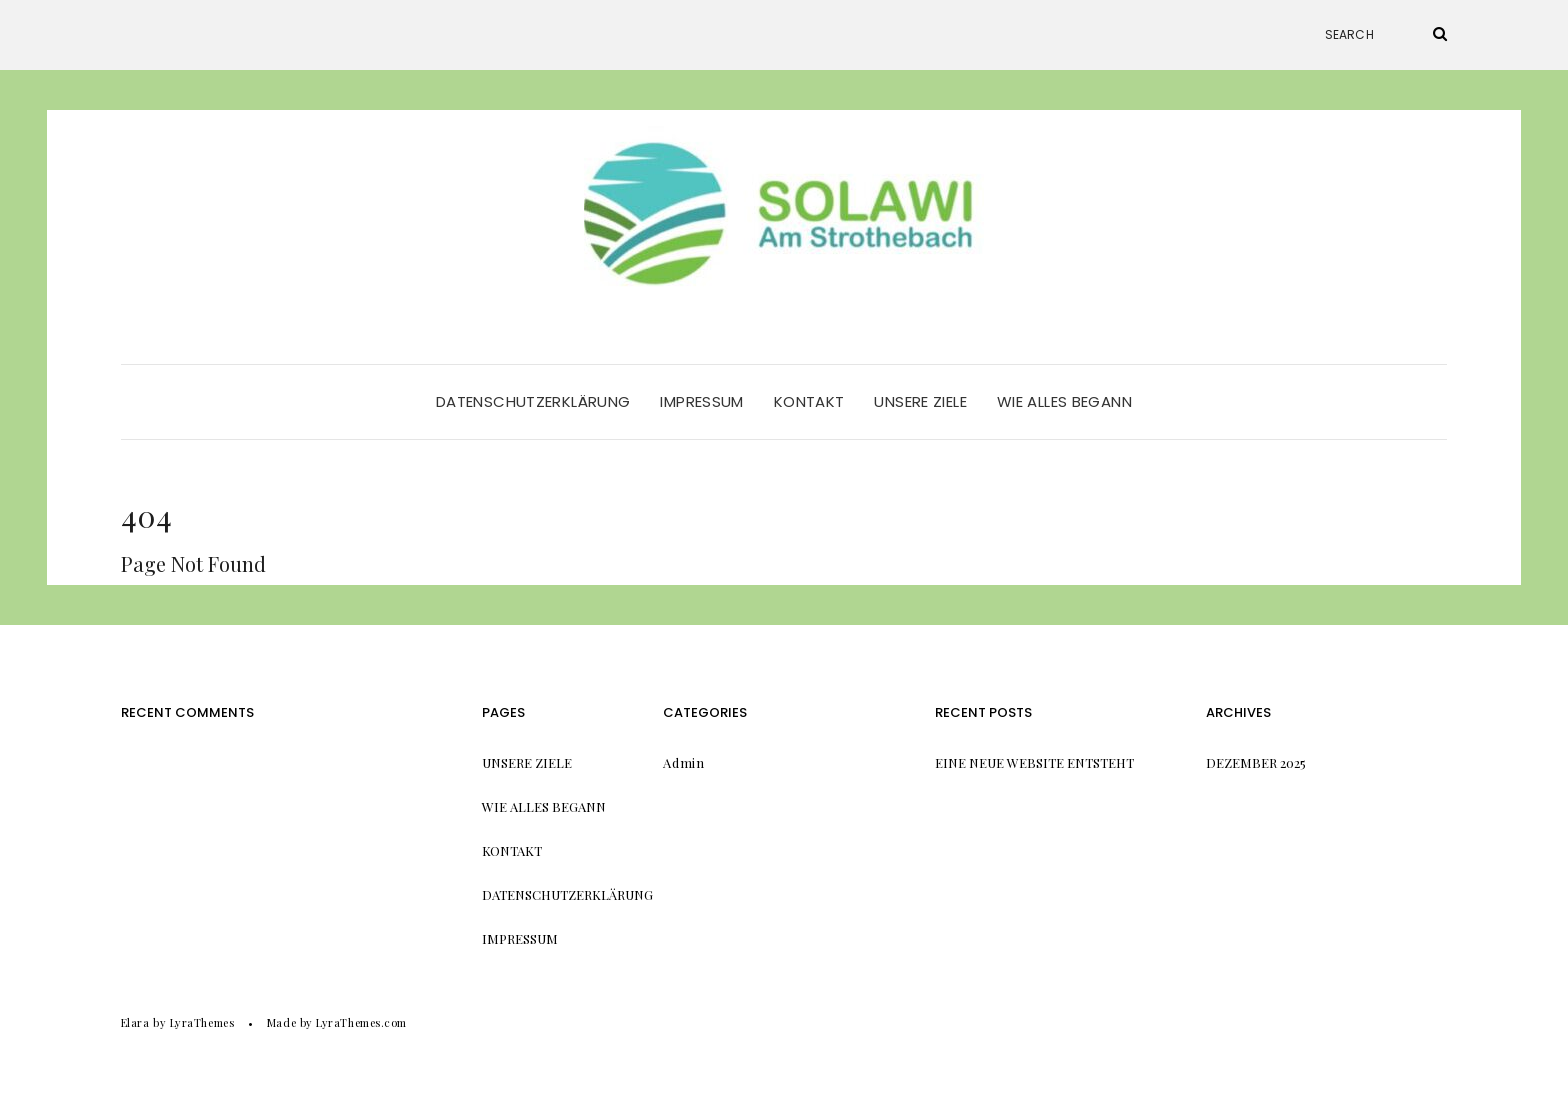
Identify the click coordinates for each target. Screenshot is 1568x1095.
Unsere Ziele (920, 401)
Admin (683, 762)
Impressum (701, 401)
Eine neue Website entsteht (1034, 762)
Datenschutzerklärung (533, 401)
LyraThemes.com (361, 1022)
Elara (135, 1022)
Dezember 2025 (1256, 762)
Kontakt (809, 401)
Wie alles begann (1064, 401)
